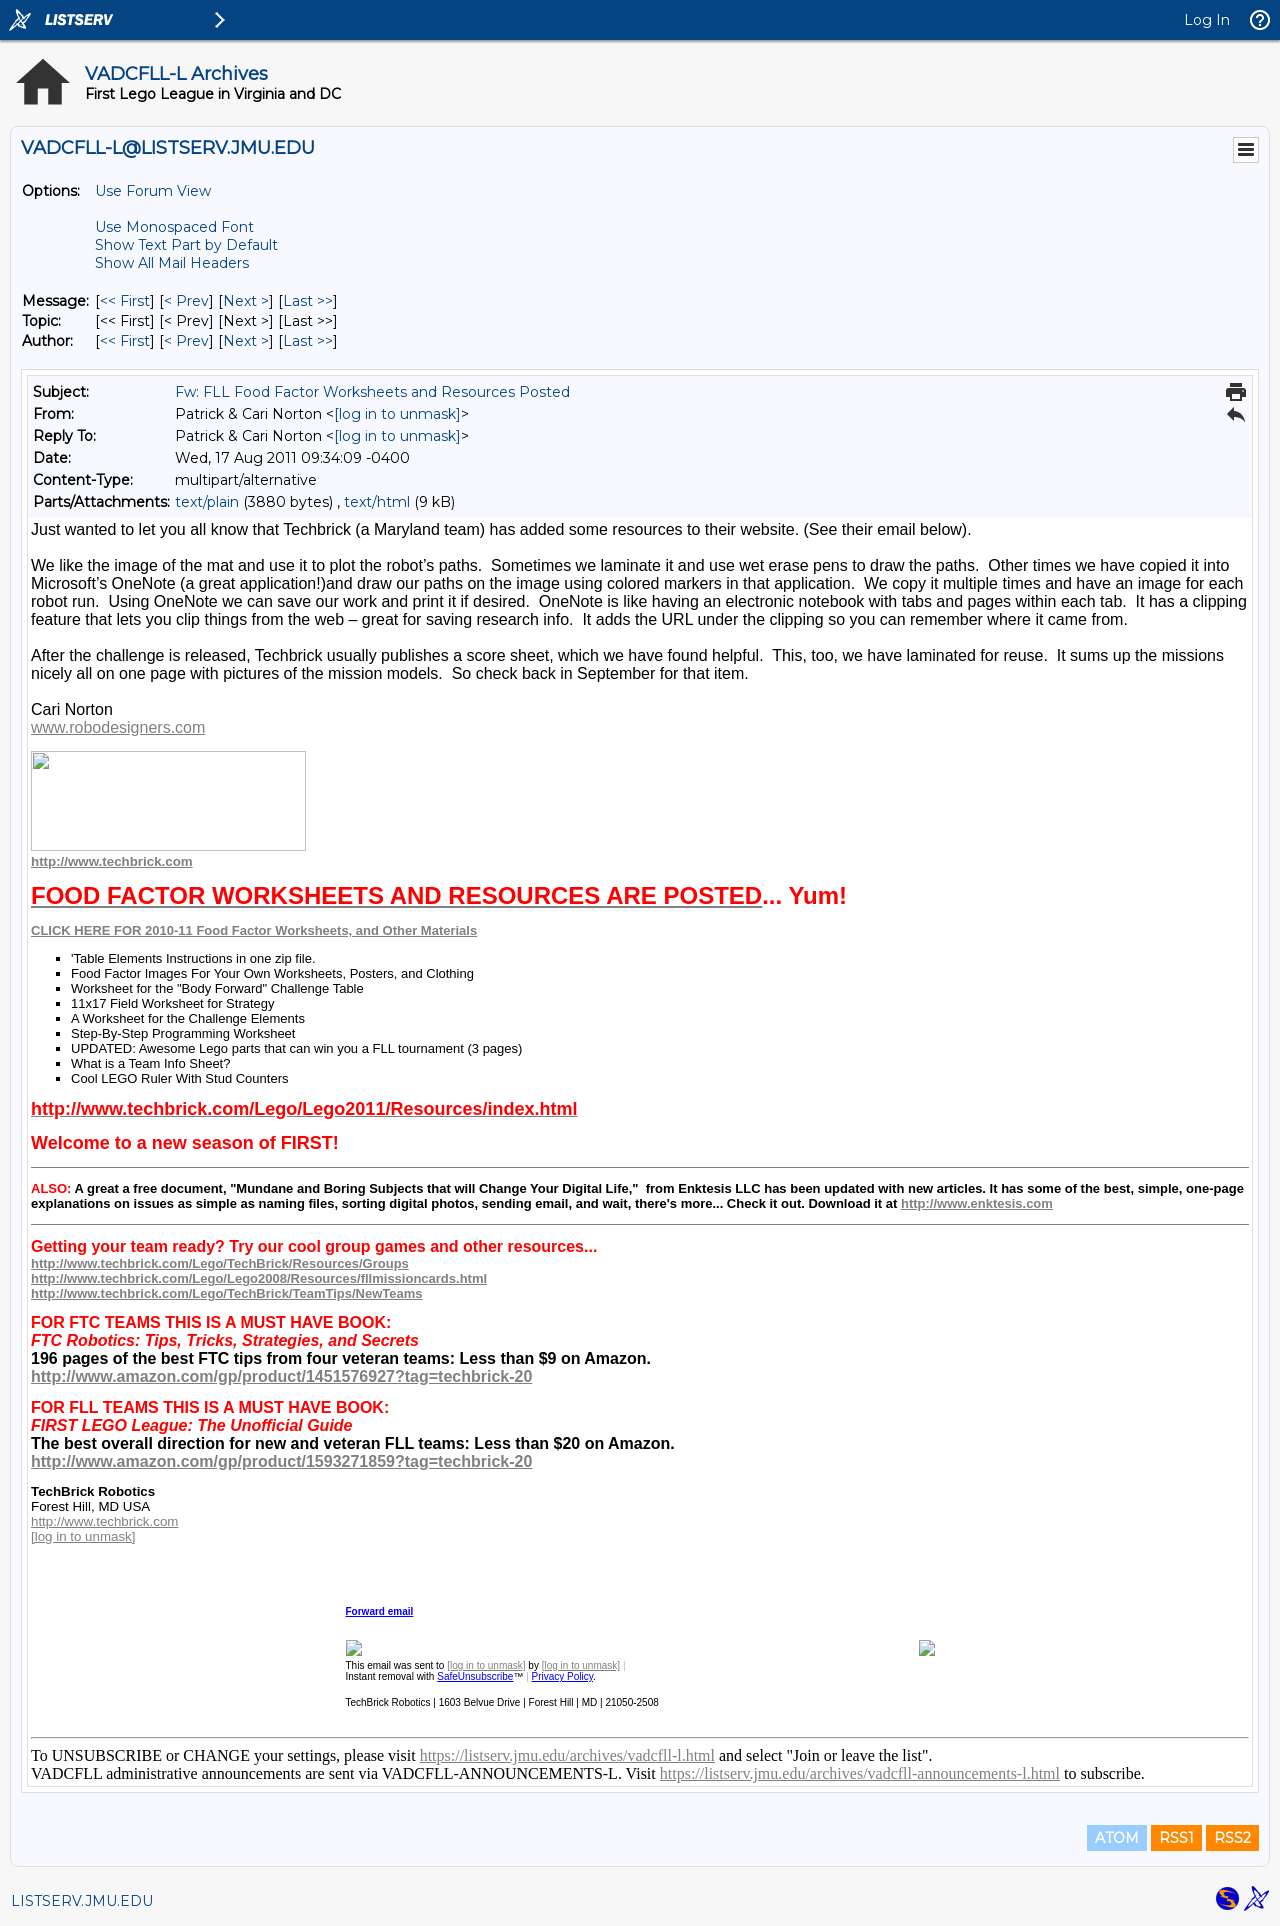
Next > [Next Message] (246, 301)
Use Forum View (153, 191)
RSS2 (1232, 1838)
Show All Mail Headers (172, 263)
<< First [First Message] (125, 301)
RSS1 (1176, 1838)
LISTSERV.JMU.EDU (82, 1901)
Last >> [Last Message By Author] (308, 341)
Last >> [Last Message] (308, 301)
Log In (1207, 20)
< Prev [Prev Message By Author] (186, 341)
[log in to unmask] (397, 414)
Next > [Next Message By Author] (246, 341)
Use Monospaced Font (174, 227)
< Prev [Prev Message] (186, 301)
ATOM (1117, 1838)
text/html (377, 502)
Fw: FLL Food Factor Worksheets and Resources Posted (372, 392)
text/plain (207, 502)
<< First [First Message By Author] (125, 341)
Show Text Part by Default (186, 245)
